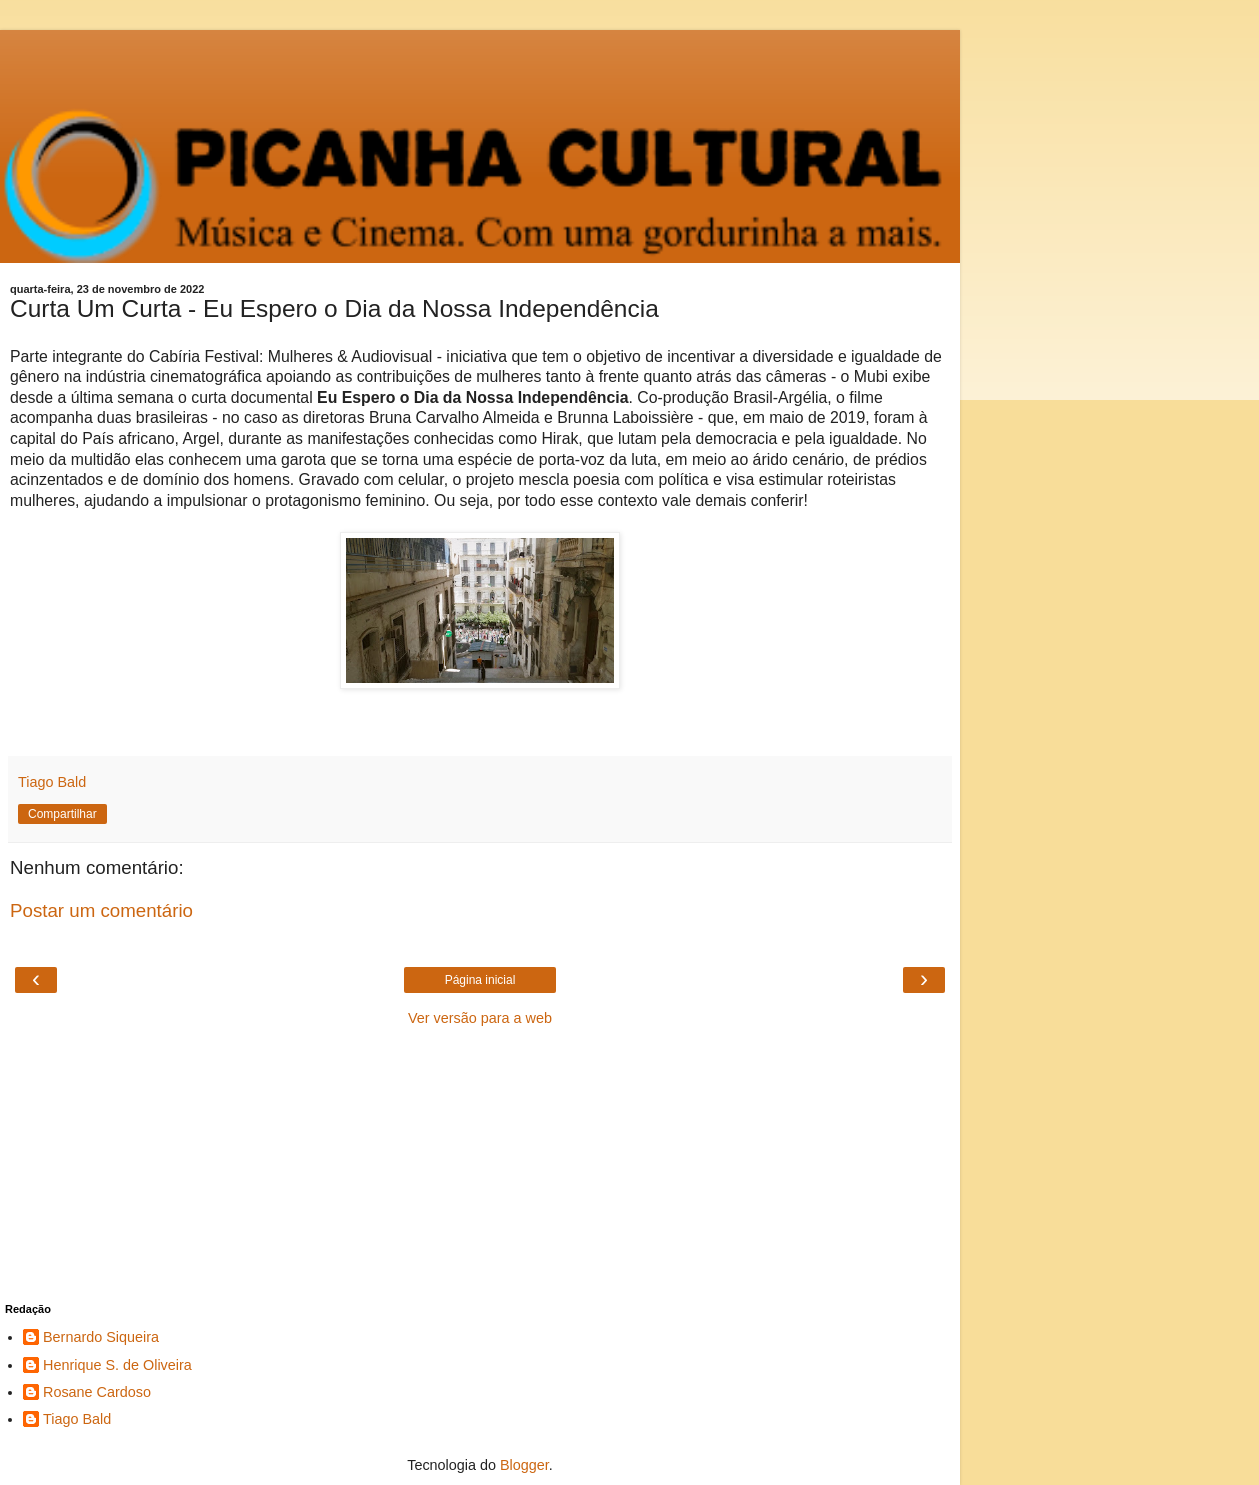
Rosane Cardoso (97, 1392)
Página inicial (480, 980)
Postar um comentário (101, 910)
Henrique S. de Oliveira (117, 1365)
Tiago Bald (77, 1419)
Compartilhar (62, 814)
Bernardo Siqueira (101, 1337)
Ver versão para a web (480, 1018)
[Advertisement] (480, 55)
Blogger (524, 1465)
